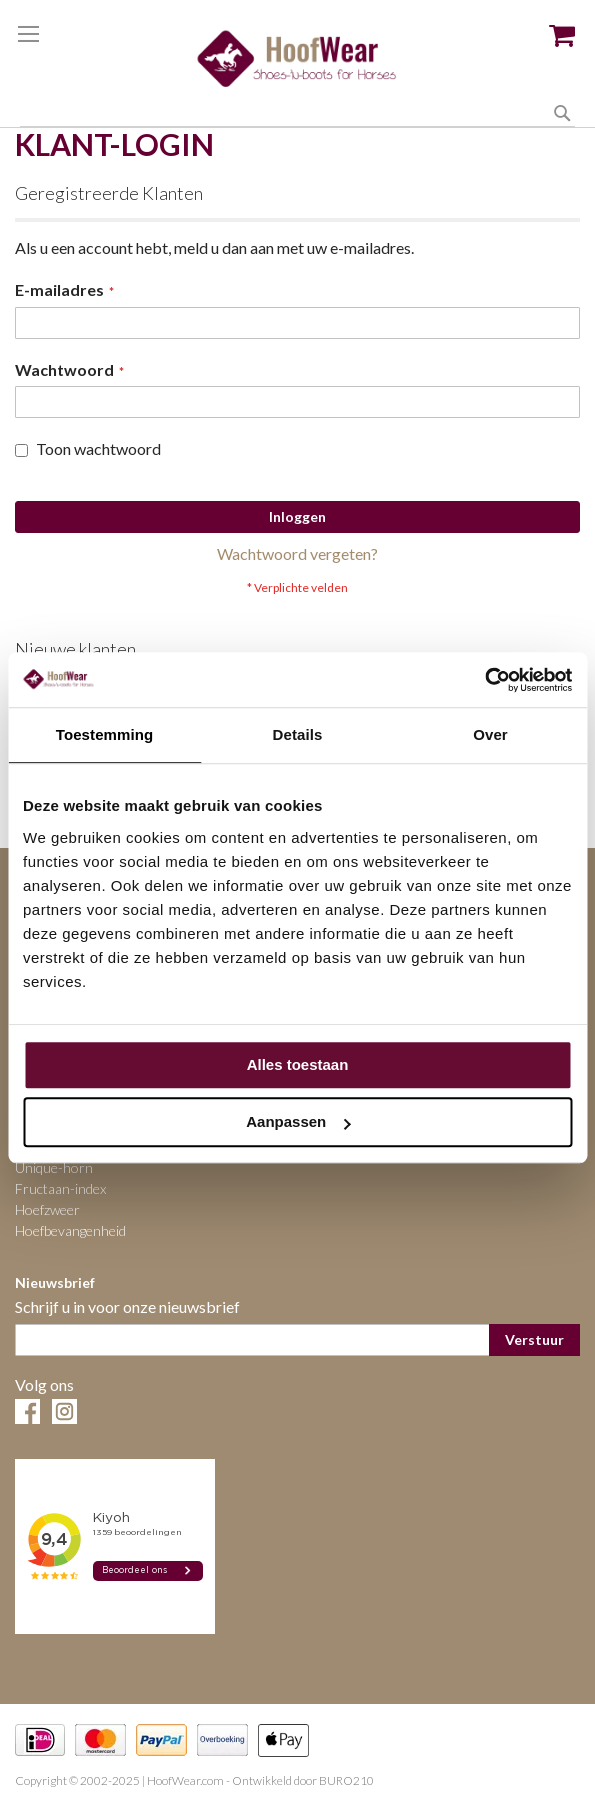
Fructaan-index (60, 1188)
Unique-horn (54, 1167)
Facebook (27, 1411)
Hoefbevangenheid (70, 1230)
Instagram (64, 1411)
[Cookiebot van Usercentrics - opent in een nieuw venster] (484, 680)
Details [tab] (298, 734)
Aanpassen (298, 1121)
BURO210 (346, 1780)
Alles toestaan (298, 1064)
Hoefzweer (47, 1209)
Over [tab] (490, 734)
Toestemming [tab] (105, 734)
